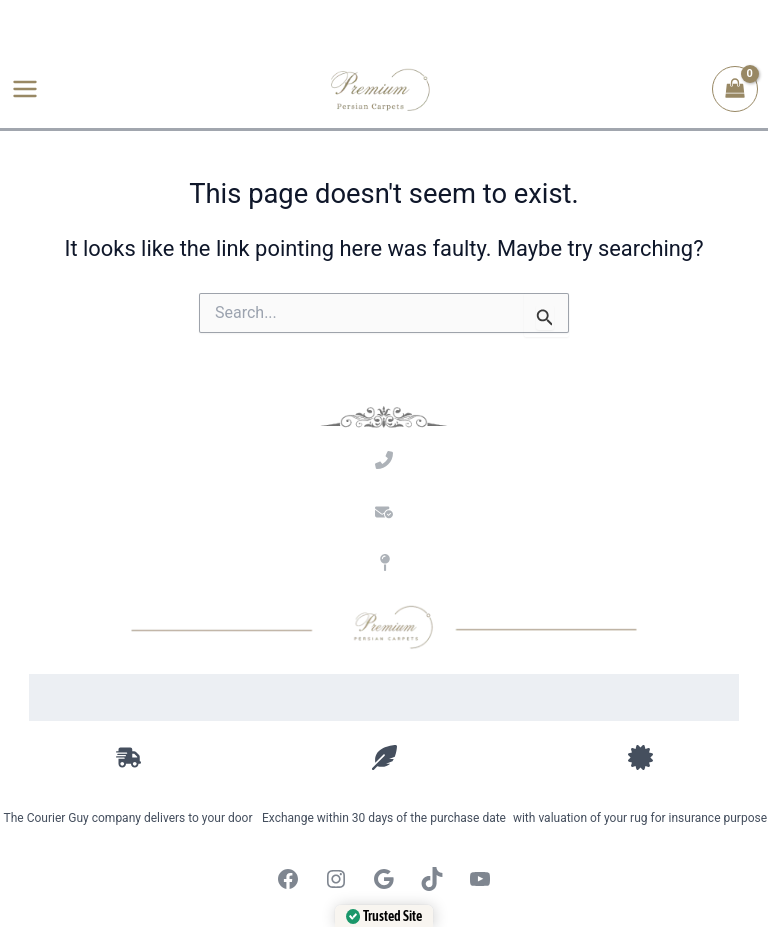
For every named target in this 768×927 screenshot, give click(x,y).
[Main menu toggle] (25, 90)
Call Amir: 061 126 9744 (384, 487)
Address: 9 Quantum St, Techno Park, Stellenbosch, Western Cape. (384, 589)
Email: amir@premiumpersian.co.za (384, 539)
